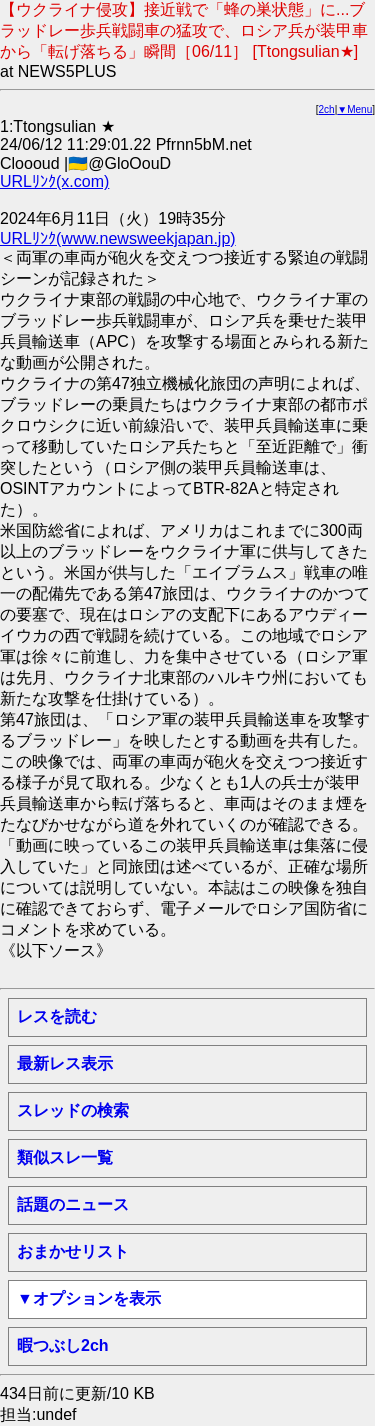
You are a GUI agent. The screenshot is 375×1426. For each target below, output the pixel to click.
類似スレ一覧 (65, 1157)
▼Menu (354, 109)
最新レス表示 (65, 1063)
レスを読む (57, 1016)
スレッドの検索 (73, 1110)
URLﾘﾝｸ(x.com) (54, 181)
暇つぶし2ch (63, 1345)
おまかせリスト (73, 1251)
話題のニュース (73, 1204)
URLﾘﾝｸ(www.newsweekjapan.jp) (118, 238)
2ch (327, 109)
